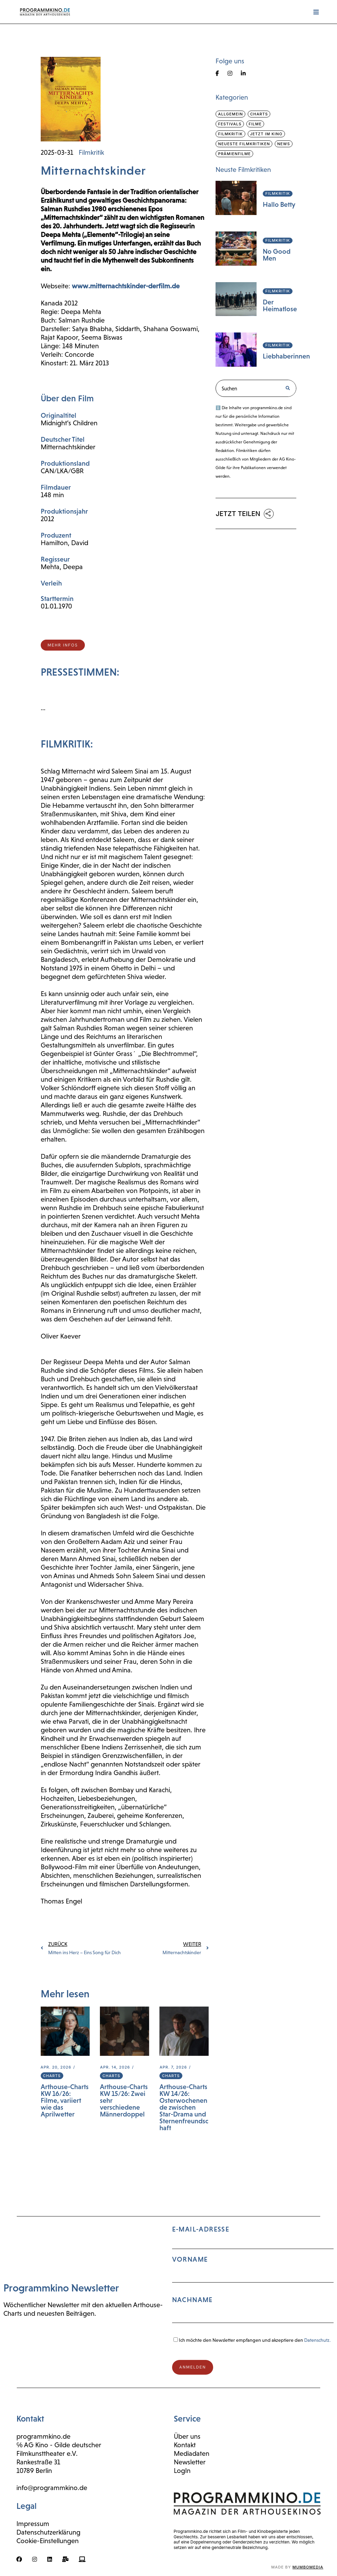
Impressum (32, 2523)
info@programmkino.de (51, 2487)
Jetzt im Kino (266, 133)
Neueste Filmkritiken (244, 143)
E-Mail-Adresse (253, 2277)
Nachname (192, 2299)
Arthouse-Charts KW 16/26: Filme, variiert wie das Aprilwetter (65, 2100)
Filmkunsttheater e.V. (47, 2453)
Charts (52, 2075)
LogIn (182, 2470)
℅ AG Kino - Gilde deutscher (58, 2445)
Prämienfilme (234, 153)
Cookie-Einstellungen (47, 2540)
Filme (255, 124)
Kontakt (185, 2445)
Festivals (229, 124)
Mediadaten (191, 2453)
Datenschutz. (317, 2340)
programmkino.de (43, 2436)
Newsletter (190, 2462)
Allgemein (230, 114)
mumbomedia (308, 2567)
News (283, 143)
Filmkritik (91, 152)
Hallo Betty (279, 204)
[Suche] (287, 388)
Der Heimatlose (280, 305)
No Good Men (276, 255)
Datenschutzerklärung (48, 2532)
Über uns (187, 2436)
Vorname (190, 2259)
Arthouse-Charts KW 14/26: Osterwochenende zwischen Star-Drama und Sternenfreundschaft (183, 2107)
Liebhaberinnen (286, 356)
